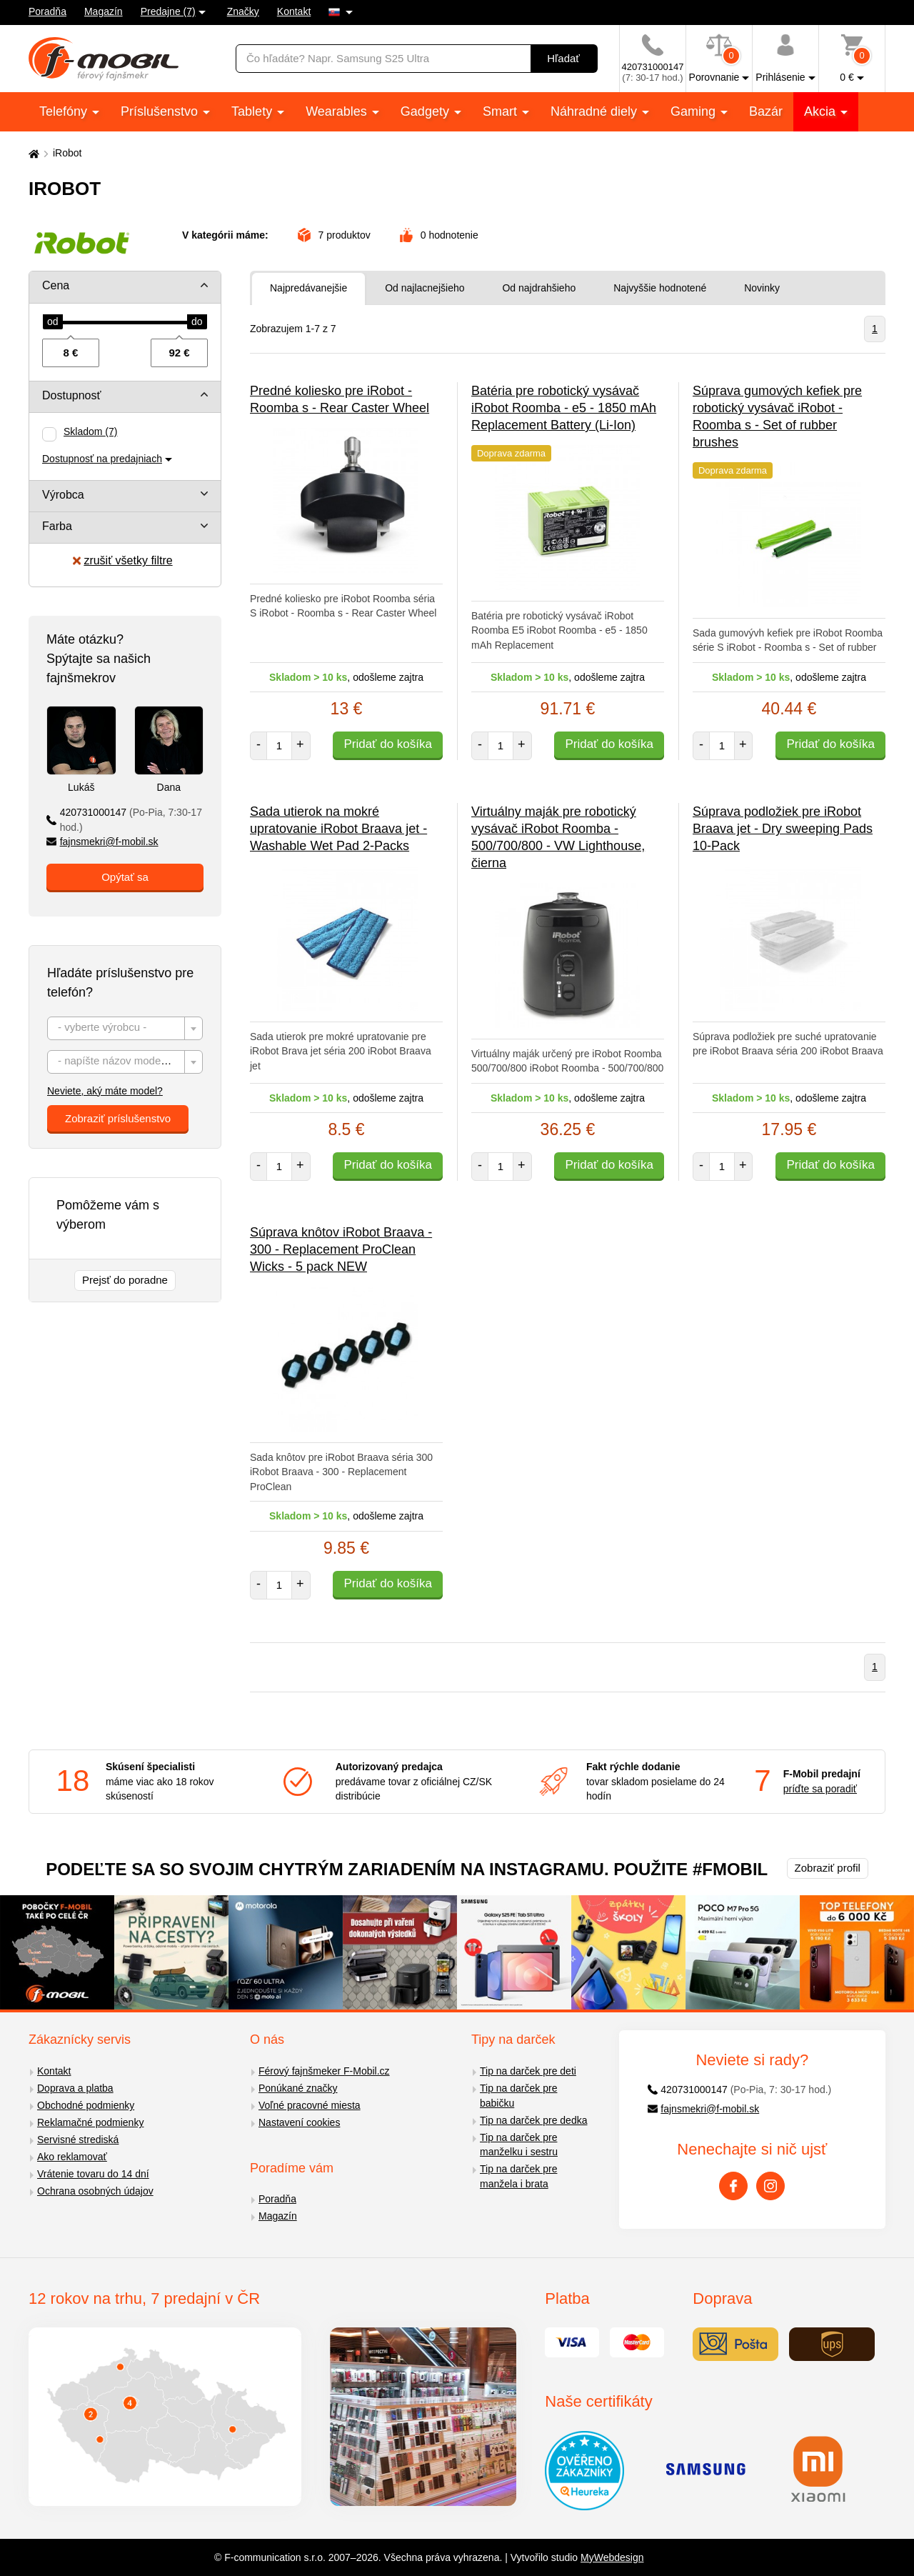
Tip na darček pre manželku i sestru (519, 2145)
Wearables (338, 111)
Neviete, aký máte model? (105, 1091)
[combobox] (125, 1028)
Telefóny (65, 111)
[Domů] (32, 153)
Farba (57, 526)
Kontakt (294, 11)
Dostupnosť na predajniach (102, 458)
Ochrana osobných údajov (95, 2191)
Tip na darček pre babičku (518, 2095)
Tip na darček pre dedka (533, 2120)
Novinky (762, 288)
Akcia (821, 111)
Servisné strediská (78, 2139)
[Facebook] (733, 2186)
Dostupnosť (71, 395)
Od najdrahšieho (539, 288)
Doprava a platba (75, 2088)
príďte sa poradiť (820, 1788)
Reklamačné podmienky (90, 2122)
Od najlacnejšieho (424, 288)
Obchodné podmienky (85, 2105)
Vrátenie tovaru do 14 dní (93, 2174)
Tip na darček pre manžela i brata (518, 2176)
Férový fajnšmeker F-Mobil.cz (324, 2071)
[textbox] (125, 1029)
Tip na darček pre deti (528, 2071)
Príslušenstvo (161, 111)
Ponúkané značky (298, 2088)
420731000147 (124, 820)
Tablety (253, 111)
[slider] (53, 322)
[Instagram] (770, 2186)
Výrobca (63, 495)
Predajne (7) (168, 11)
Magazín (103, 11)
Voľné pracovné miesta (309, 2105)
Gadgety (427, 111)
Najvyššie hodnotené (659, 288)
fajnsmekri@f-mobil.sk (102, 841)
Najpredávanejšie (308, 288)
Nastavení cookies (299, 2122)
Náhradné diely (596, 111)
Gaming (695, 111)
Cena (55, 285)
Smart (502, 111)
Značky (243, 11)
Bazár (766, 111)
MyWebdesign (612, 2557)
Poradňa (47, 11)
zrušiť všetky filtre (122, 560)
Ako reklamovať (72, 2156)
